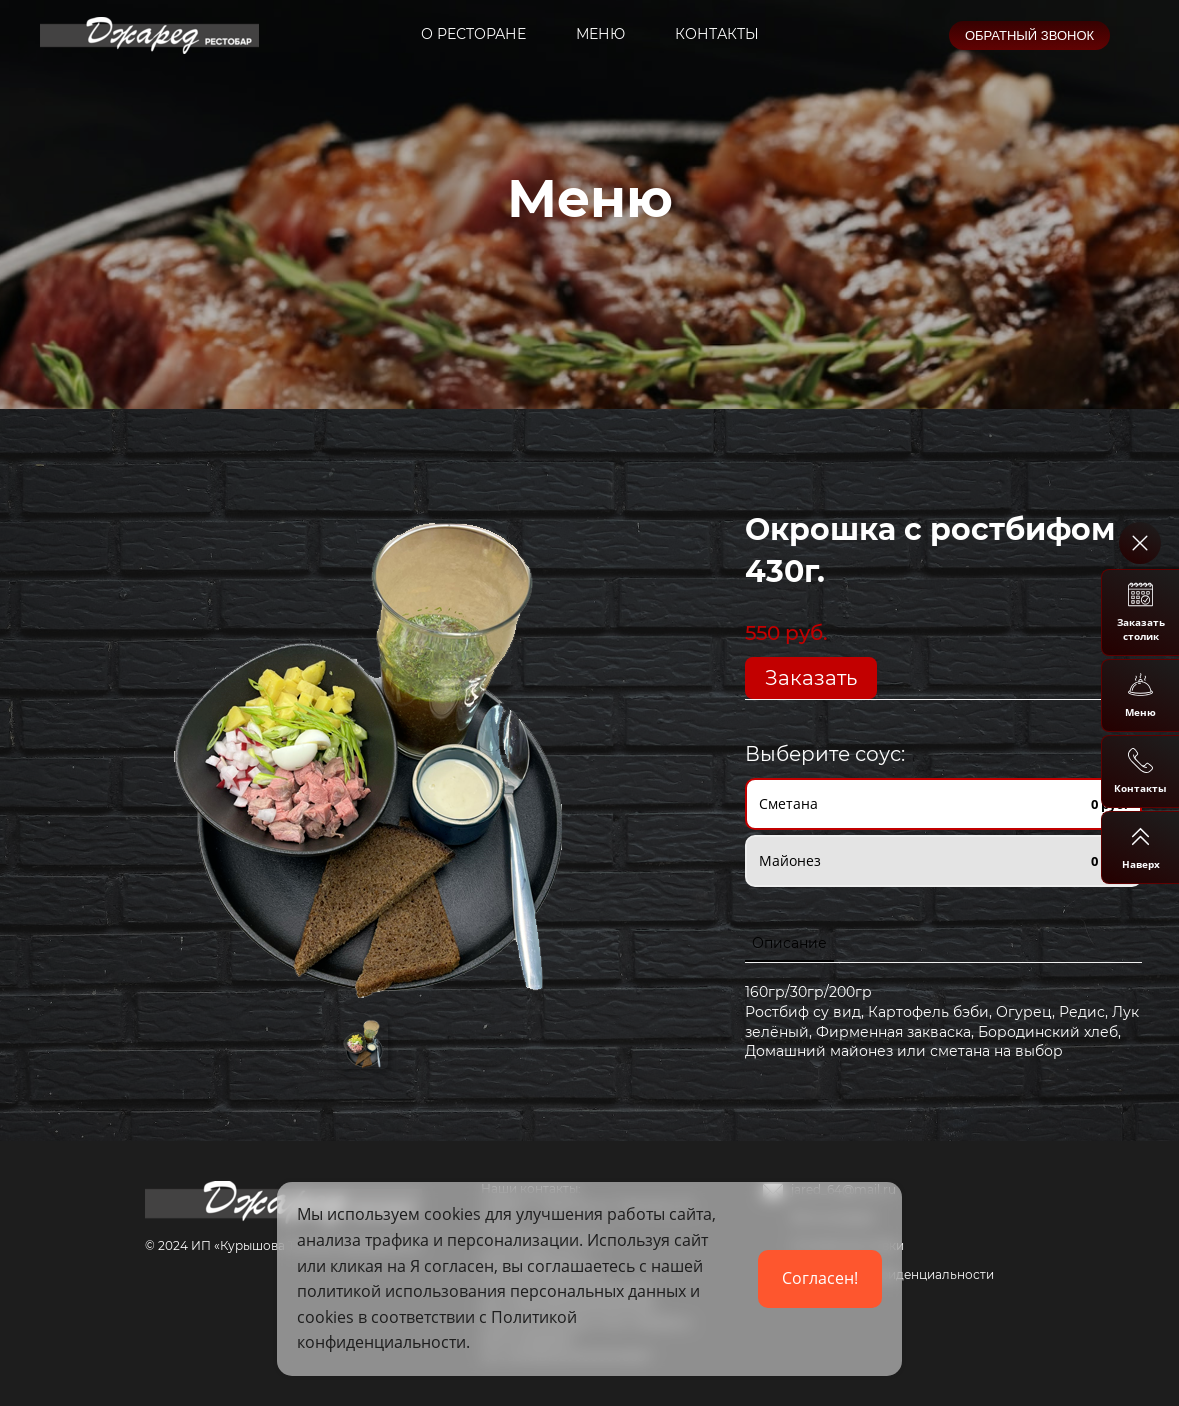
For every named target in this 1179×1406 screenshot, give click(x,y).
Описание (789, 943)
